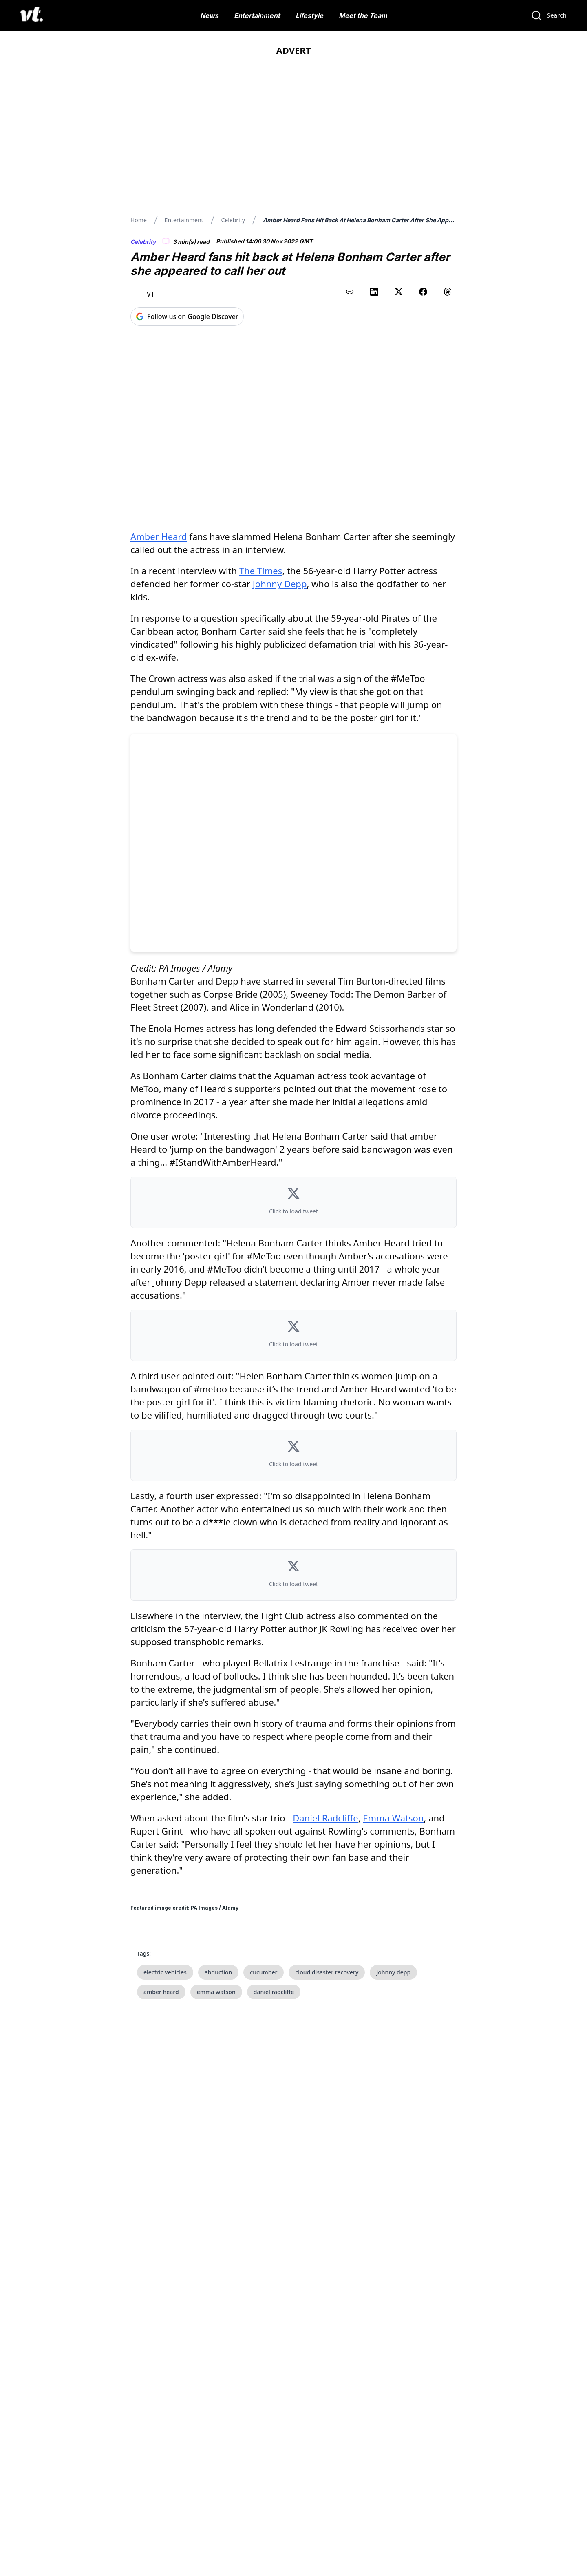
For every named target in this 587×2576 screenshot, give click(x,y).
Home (138, 220)
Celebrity (233, 220)
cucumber (263, 2242)
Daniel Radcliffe (325, 2087)
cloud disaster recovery (326, 2242)
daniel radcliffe (274, 2261)
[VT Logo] (31, 15)
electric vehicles (165, 2242)
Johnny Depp (280, 559)
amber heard (161, 2261)
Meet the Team (363, 15)
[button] (293, 1472)
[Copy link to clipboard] (350, 292)
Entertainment (257, 15)
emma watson (216, 2261)
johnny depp (393, 2242)
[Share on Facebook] (423, 292)
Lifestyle (309, 15)
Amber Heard (158, 512)
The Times (260, 546)
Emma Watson (393, 2087)
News (209, 15)
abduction (218, 2242)
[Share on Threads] (448, 292)
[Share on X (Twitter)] (399, 292)
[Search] (549, 15)
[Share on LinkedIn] (374, 292)
